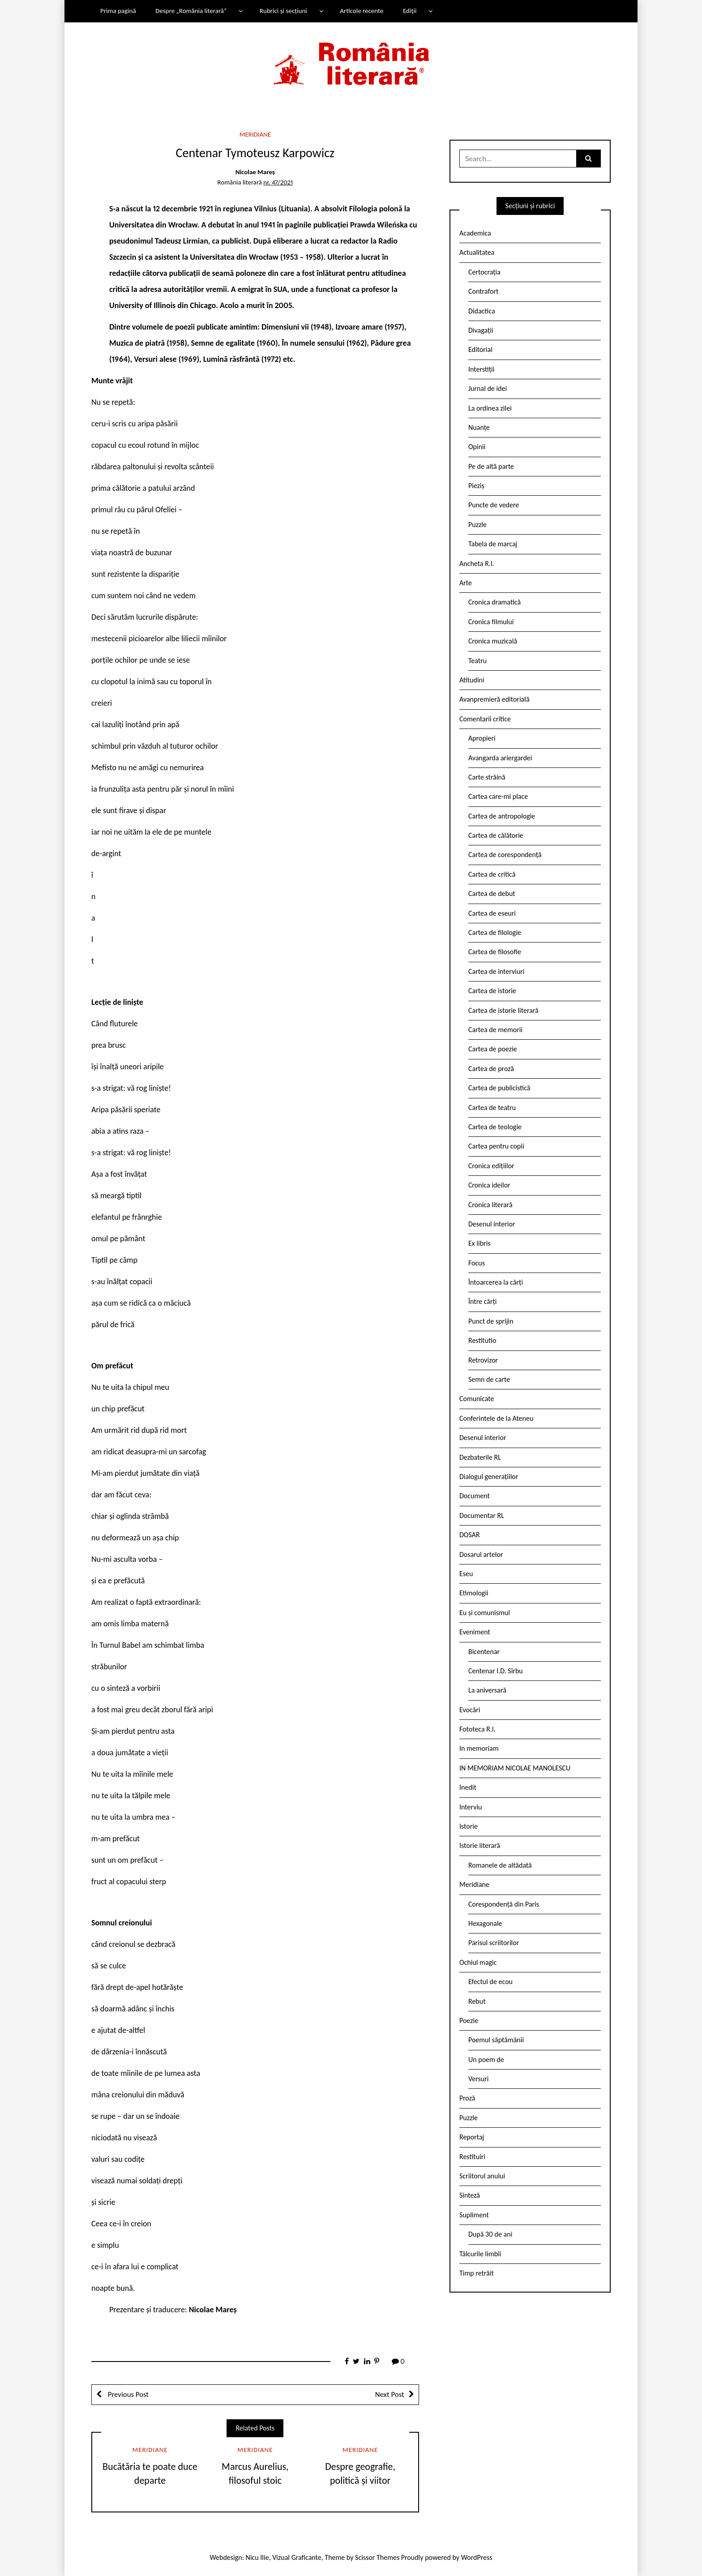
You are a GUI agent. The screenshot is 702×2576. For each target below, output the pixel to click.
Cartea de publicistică (499, 1088)
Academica (475, 233)
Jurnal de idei (487, 388)
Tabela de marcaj (492, 544)
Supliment (474, 2215)
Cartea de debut (491, 893)
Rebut (477, 2001)
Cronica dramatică (494, 602)
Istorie (468, 1826)
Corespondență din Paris (503, 1904)
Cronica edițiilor (491, 1166)
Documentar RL (481, 1515)
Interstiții (481, 369)
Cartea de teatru (492, 1107)
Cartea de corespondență (505, 854)
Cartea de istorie (492, 990)
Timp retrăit (476, 2273)
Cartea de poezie (492, 1049)
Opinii (476, 446)
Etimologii (473, 1593)
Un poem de (486, 2059)
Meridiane (255, 134)
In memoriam (479, 1748)
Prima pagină (118, 11)
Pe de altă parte (491, 466)
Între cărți (482, 1301)
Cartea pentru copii (496, 1146)
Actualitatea (476, 252)
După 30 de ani (490, 2234)
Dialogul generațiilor (488, 1476)
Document (474, 1496)
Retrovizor (483, 1360)
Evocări (469, 1710)
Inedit (467, 1787)
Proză (467, 2098)
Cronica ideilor (489, 1185)
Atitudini (471, 680)
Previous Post (127, 2394)
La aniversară (487, 1690)
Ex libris (479, 1243)
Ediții (409, 11)
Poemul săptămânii (496, 2040)
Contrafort (483, 291)
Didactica (481, 311)
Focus (476, 1263)
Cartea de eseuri (492, 913)
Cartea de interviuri (496, 971)
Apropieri (482, 738)
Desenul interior (491, 1224)
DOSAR (469, 1534)
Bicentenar (484, 1651)
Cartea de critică (491, 874)
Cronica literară (490, 1204)
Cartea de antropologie (501, 816)
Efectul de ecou (490, 1981)
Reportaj (471, 2137)
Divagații (480, 330)
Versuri (478, 2079)
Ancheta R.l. (476, 563)
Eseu (466, 1573)
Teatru (477, 660)
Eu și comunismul (484, 1612)
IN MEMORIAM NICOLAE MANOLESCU (514, 1768)
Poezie (468, 2020)
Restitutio (482, 1340)
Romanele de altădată (500, 1865)
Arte (465, 583)
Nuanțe (479, 427)
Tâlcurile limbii (480, 2254)
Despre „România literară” (191, 11)
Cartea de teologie (495, 1127)
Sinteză (469, 2195)
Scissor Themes (377, 2557)
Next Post (389, 2394)
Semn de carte (489, 1379)
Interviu (470, 1807)
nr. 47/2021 (278, 182)
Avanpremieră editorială (494, 699)
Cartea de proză (491, 1068)
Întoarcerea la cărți (495, 1282)
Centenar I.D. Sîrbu (495, 1671)
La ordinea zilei (490, 408)
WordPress (476, 2557)
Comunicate (476, 1398)
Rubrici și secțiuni (283, 11)
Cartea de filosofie (494, 951)
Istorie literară (479, 1845)
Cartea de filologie (494, 932)
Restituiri (472, 2156)
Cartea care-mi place (498, 796)
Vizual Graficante (296, 2557)
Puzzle (477, 524)
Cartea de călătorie (495, 835)
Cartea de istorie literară (503, 1010)
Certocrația (484, 272)
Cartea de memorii (495, 1029)
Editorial (480, 349)
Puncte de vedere (493, 505)
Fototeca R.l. (477, 1729)
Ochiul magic (478, 1962)
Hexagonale (485, 1923)
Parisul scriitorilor (493, 1942)
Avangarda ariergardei (500, 758)
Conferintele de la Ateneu (496, 1418)
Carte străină (486, 777)
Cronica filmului (491, 621)
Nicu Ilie (257, 2557)
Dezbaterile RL (480, 1457)
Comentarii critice (485, 719)
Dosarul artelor (481, 1554)
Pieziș (476, 485)
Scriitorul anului (482, 2176)
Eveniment (474, 1632)
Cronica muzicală (492, 641)
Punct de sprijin (491, 1321)
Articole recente (361, 11)
